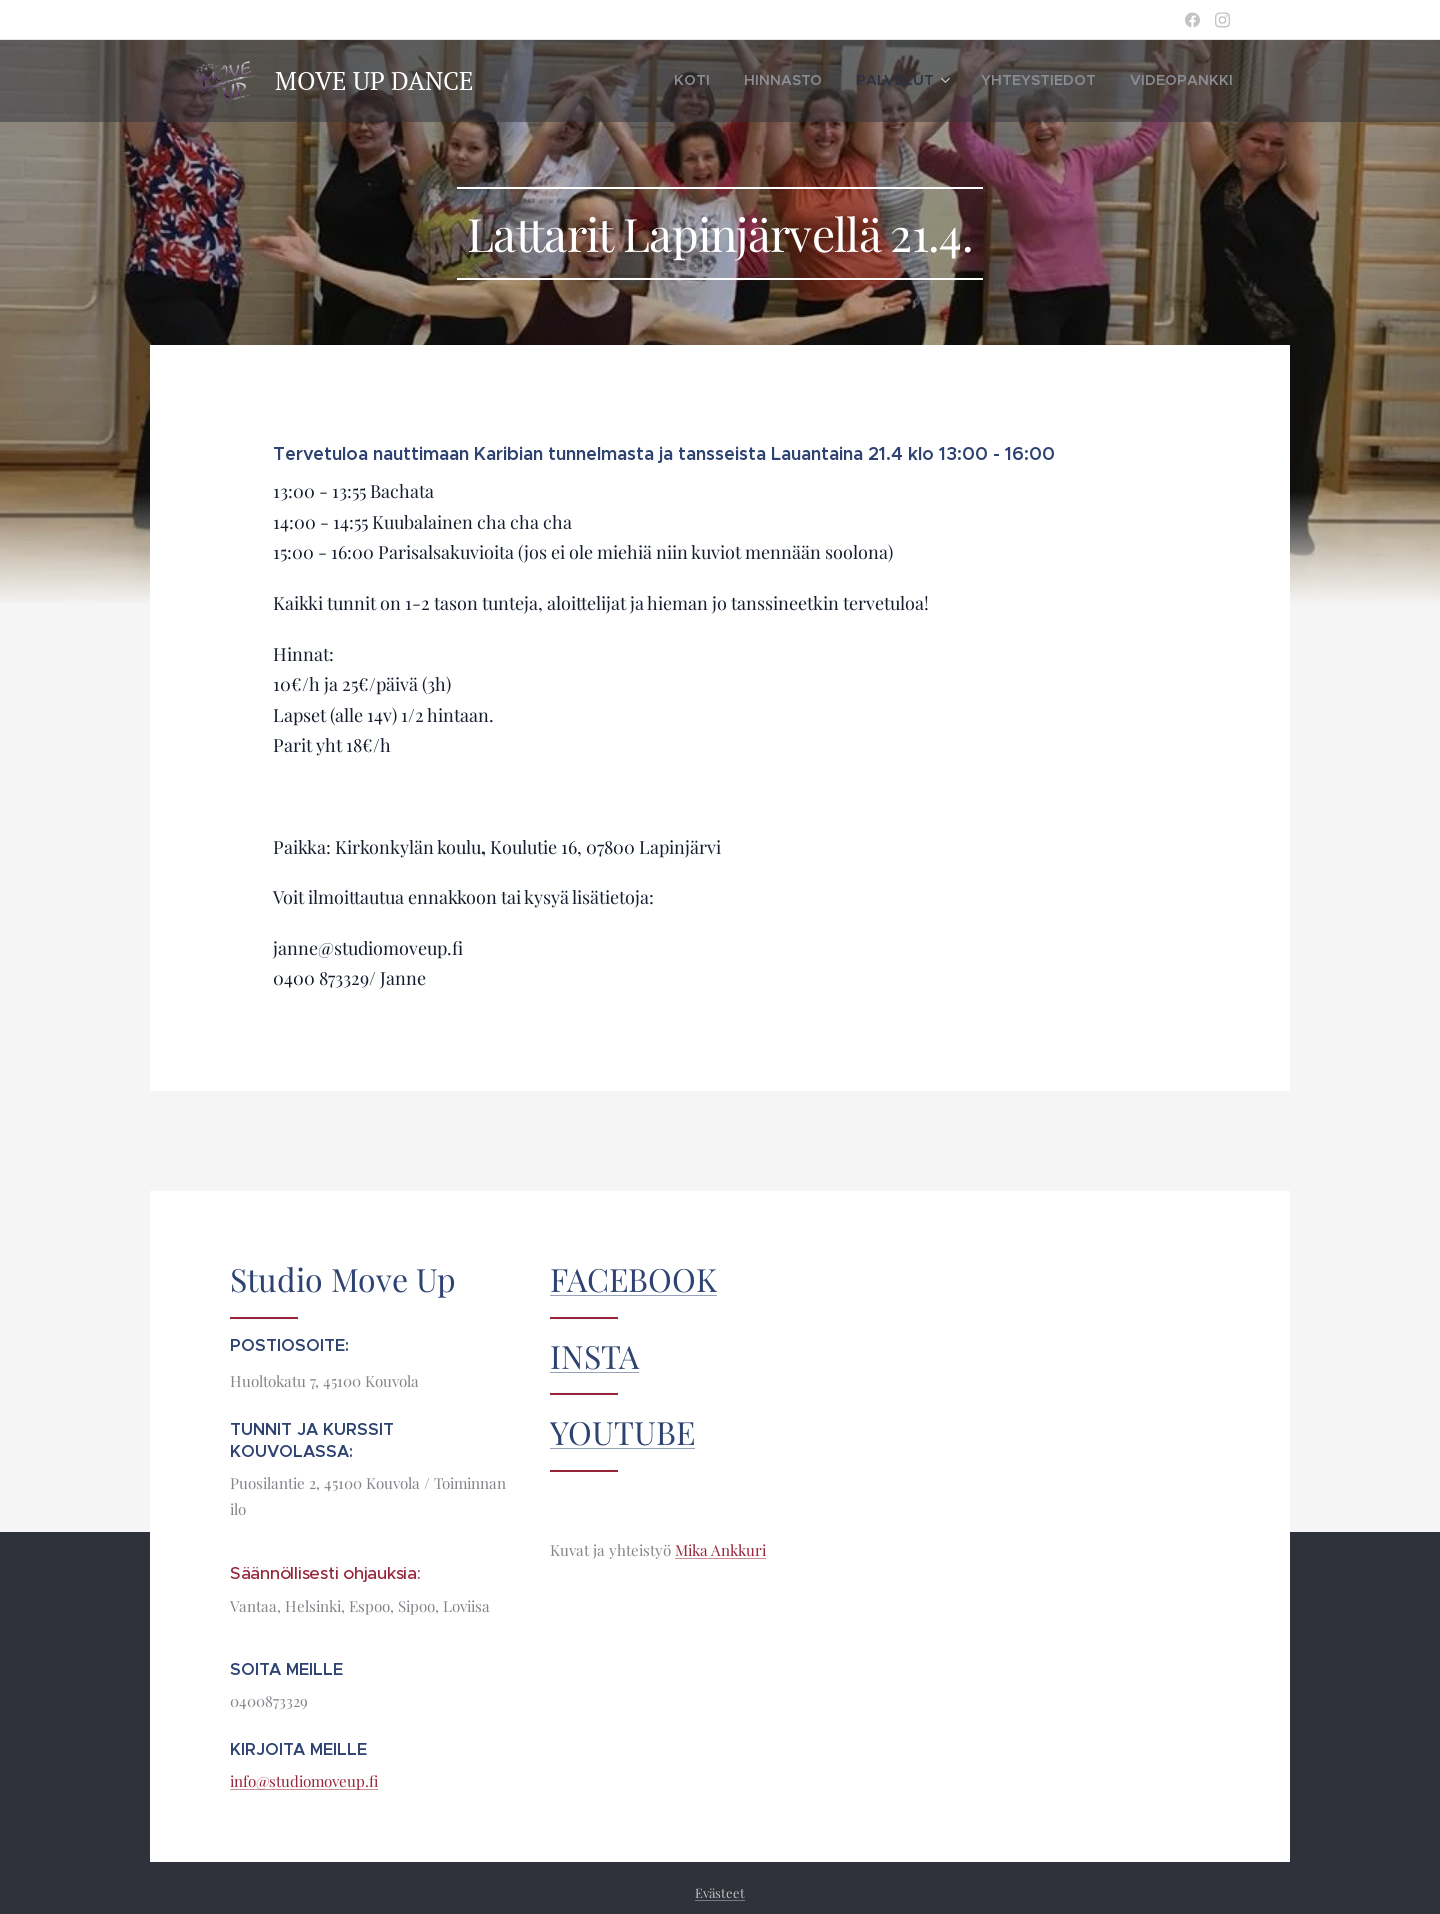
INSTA (594, 1355)
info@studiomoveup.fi (304, 1781)
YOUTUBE (622, 1431)
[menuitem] (754, 81)
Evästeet (720, 1892)
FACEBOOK (633, 1278)
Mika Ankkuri (720, 1550)
